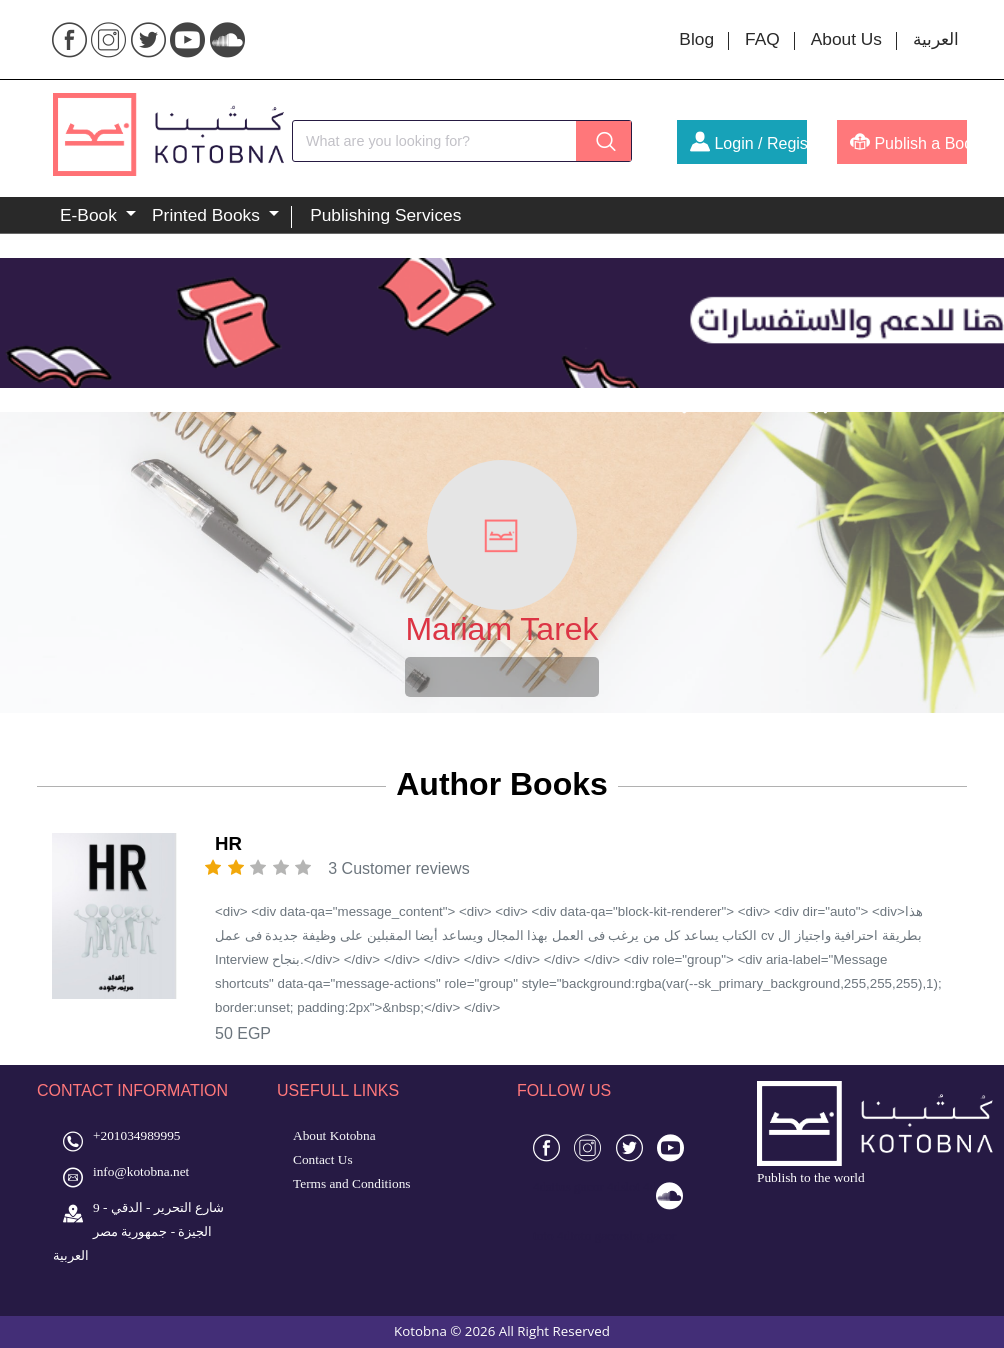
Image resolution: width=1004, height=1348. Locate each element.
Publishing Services (385, 215)
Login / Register (748, 143)
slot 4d (638, 1186)
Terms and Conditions (352, 1183)
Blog (696, 39)
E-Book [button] (91, 215)
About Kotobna (334, 1135)
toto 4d (551, 1235)
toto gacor (597, 1235)
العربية (936, 39)
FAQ (762, 39)
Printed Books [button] (208, 215)
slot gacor (650, 1235)
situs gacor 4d (583, 1186)
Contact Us (323, 1159)
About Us (846, 39)
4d (539, 1186)
